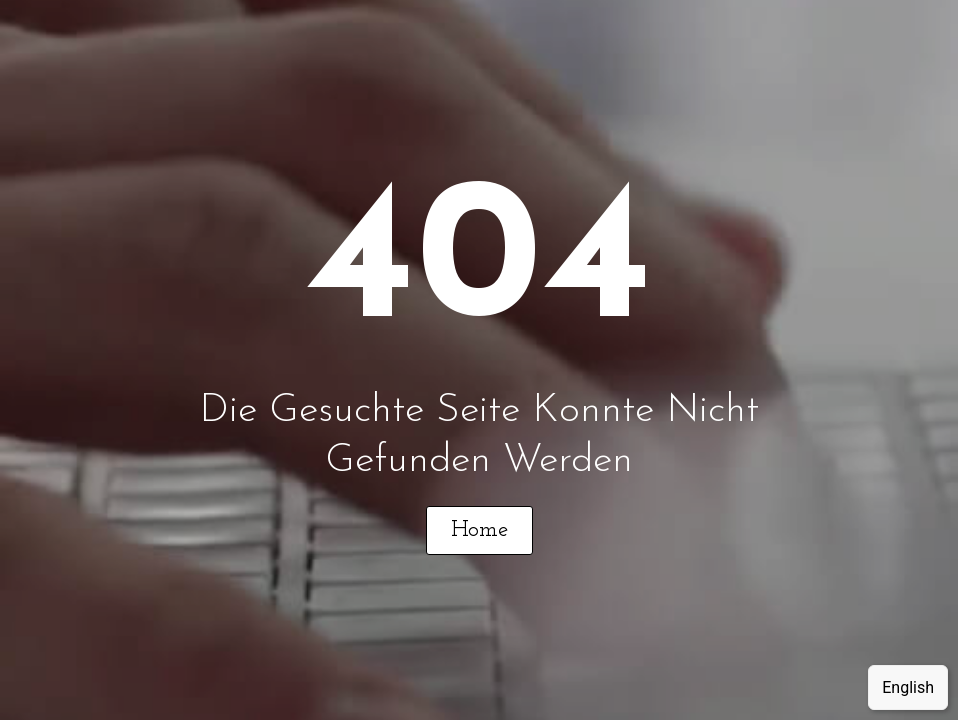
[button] (479, 530)
